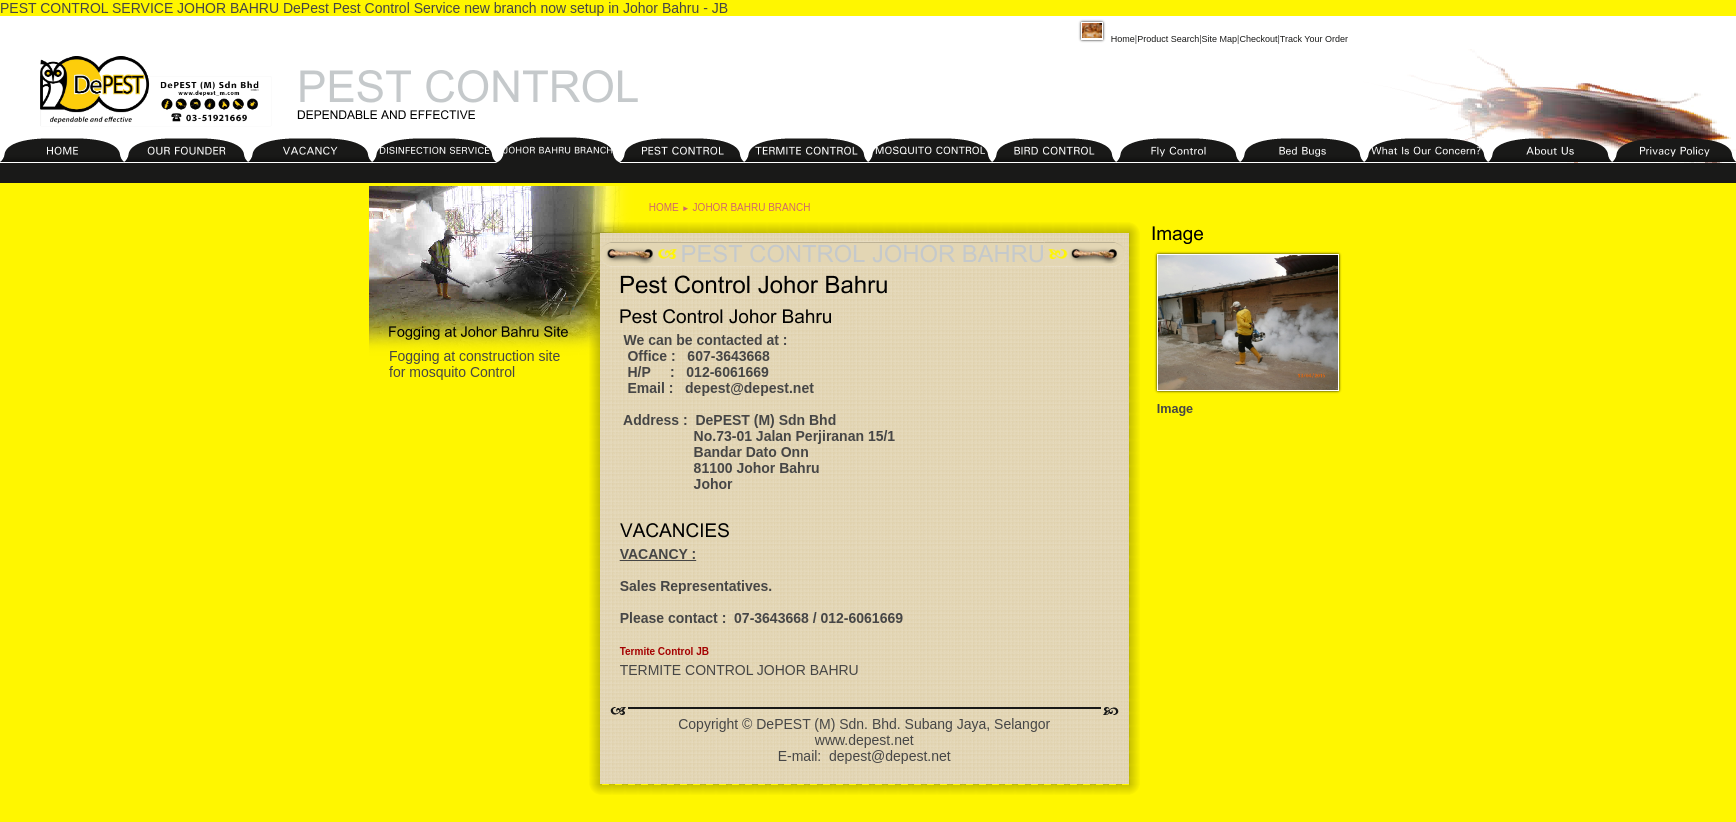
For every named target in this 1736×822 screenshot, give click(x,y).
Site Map (1220, 39)
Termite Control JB (664, 651)
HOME (664, 207)
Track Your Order (1314, 39)
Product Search (1168, 39)
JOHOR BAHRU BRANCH (752, 207)
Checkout (1258, 39)
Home (1106, 39)
